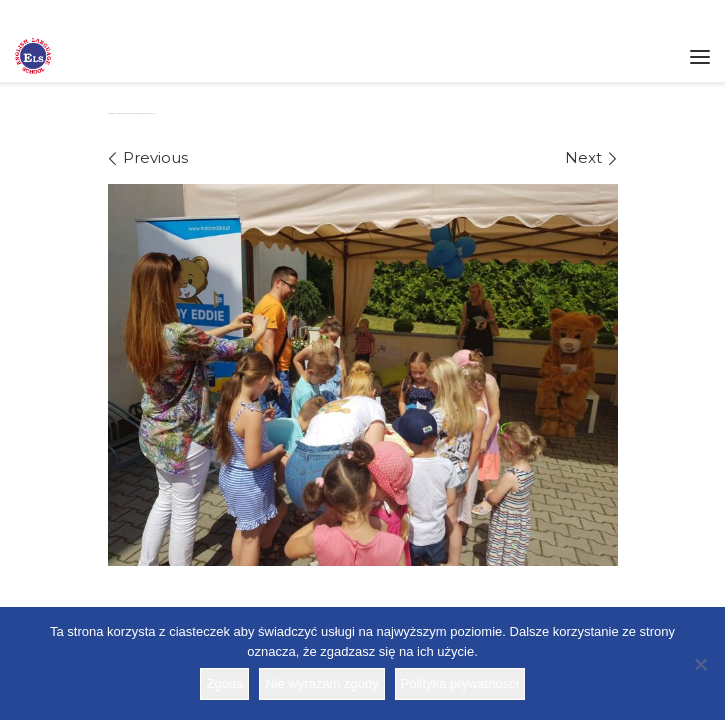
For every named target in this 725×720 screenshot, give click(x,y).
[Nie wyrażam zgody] (700, 664)
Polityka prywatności (460, 683)
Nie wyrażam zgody (321, 683)
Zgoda (224, 683)
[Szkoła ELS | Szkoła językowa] (33, 54)
